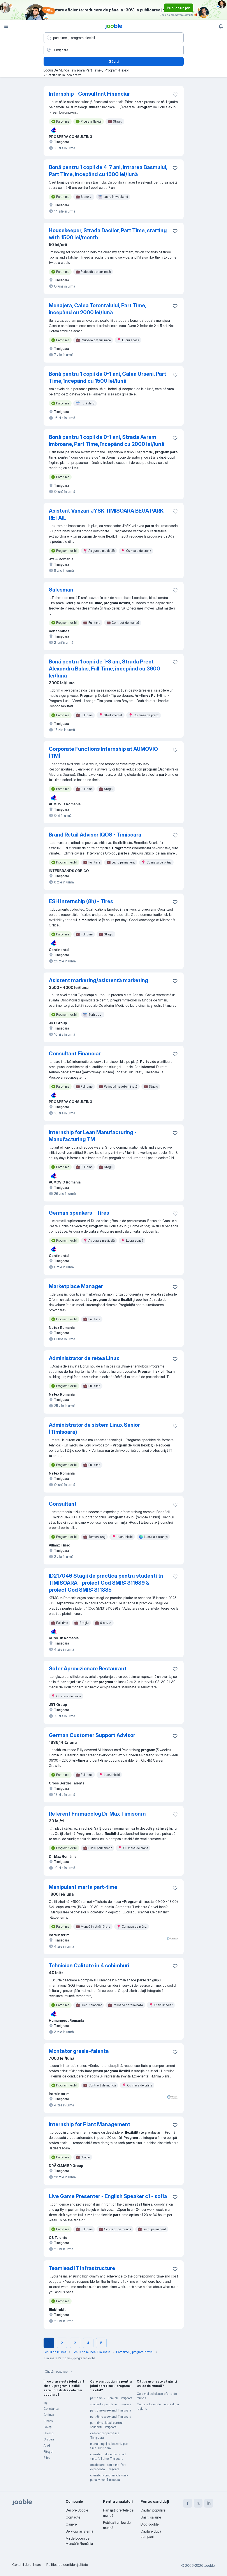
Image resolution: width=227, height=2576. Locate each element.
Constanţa (51, 2408)
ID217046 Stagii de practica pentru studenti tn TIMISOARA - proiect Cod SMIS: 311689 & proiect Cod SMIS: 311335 (106, 1583)
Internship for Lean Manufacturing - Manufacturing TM (93, 1135)
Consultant (63, 1504)
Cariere (71, 2524)
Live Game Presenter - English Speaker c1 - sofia (108, 2196)
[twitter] (198, 2503)
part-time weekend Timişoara (110, 2416)
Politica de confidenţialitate (67, 2564)
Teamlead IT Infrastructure (82, 2268)
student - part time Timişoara (110, 2404)
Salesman (61, 589)
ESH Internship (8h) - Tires (81, 901)
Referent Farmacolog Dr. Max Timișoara (97, 1814)
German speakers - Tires (79, 1213)
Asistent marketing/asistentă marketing (98, 980)
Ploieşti (49, 2433)
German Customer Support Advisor (92, 1735)
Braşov (48, 2421)
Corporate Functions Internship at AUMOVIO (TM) (103, 752)
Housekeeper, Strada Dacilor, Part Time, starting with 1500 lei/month (108, 234)
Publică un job (178, 8)
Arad (47, 2445)
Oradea (49, 2439)
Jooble (209, 2565)
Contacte (73, 2517)
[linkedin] (208, 2503)
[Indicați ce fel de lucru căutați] (114, 37)
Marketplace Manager (76, 1286)
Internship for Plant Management (89, 2124)
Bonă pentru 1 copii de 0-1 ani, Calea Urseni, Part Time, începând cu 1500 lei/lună (107, 377)
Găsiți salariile (151, 2517)
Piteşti (48, 2451)
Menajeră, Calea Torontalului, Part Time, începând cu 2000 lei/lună (97, 309)
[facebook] (187, 2503)
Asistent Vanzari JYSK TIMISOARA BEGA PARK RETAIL (106, 514)
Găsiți (114, 61)
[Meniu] (6, 26)
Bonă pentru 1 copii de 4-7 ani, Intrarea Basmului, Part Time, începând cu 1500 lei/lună (108, 170)
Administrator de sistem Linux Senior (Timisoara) (94, 1428)
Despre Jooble (77, 2510)
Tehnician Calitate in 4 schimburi (89, 1965)
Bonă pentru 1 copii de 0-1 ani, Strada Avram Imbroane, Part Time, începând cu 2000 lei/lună (106, 440)
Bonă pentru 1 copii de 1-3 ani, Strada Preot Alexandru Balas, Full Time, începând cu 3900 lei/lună (104, 668)
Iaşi (46, 2402)
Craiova (49, 2415)
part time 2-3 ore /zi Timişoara (111, 2398)
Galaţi (48, 2427)
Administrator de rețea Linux (84, 1358)
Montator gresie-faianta (79, 2051)
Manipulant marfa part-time (83, 1887)
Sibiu (47, 2458)
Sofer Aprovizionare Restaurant (88, 1668)
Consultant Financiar (75, 1053)
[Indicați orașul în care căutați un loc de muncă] (114, 50)
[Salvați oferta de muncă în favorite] (175, 94)
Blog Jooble (150, 2524)
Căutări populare (59, 2371)
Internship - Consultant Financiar (89, 94)
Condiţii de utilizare (26, 2564)
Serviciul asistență (79, 2531)
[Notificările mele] (221, 26)
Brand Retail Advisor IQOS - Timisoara (95, 834)
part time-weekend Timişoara (110, 2410)
